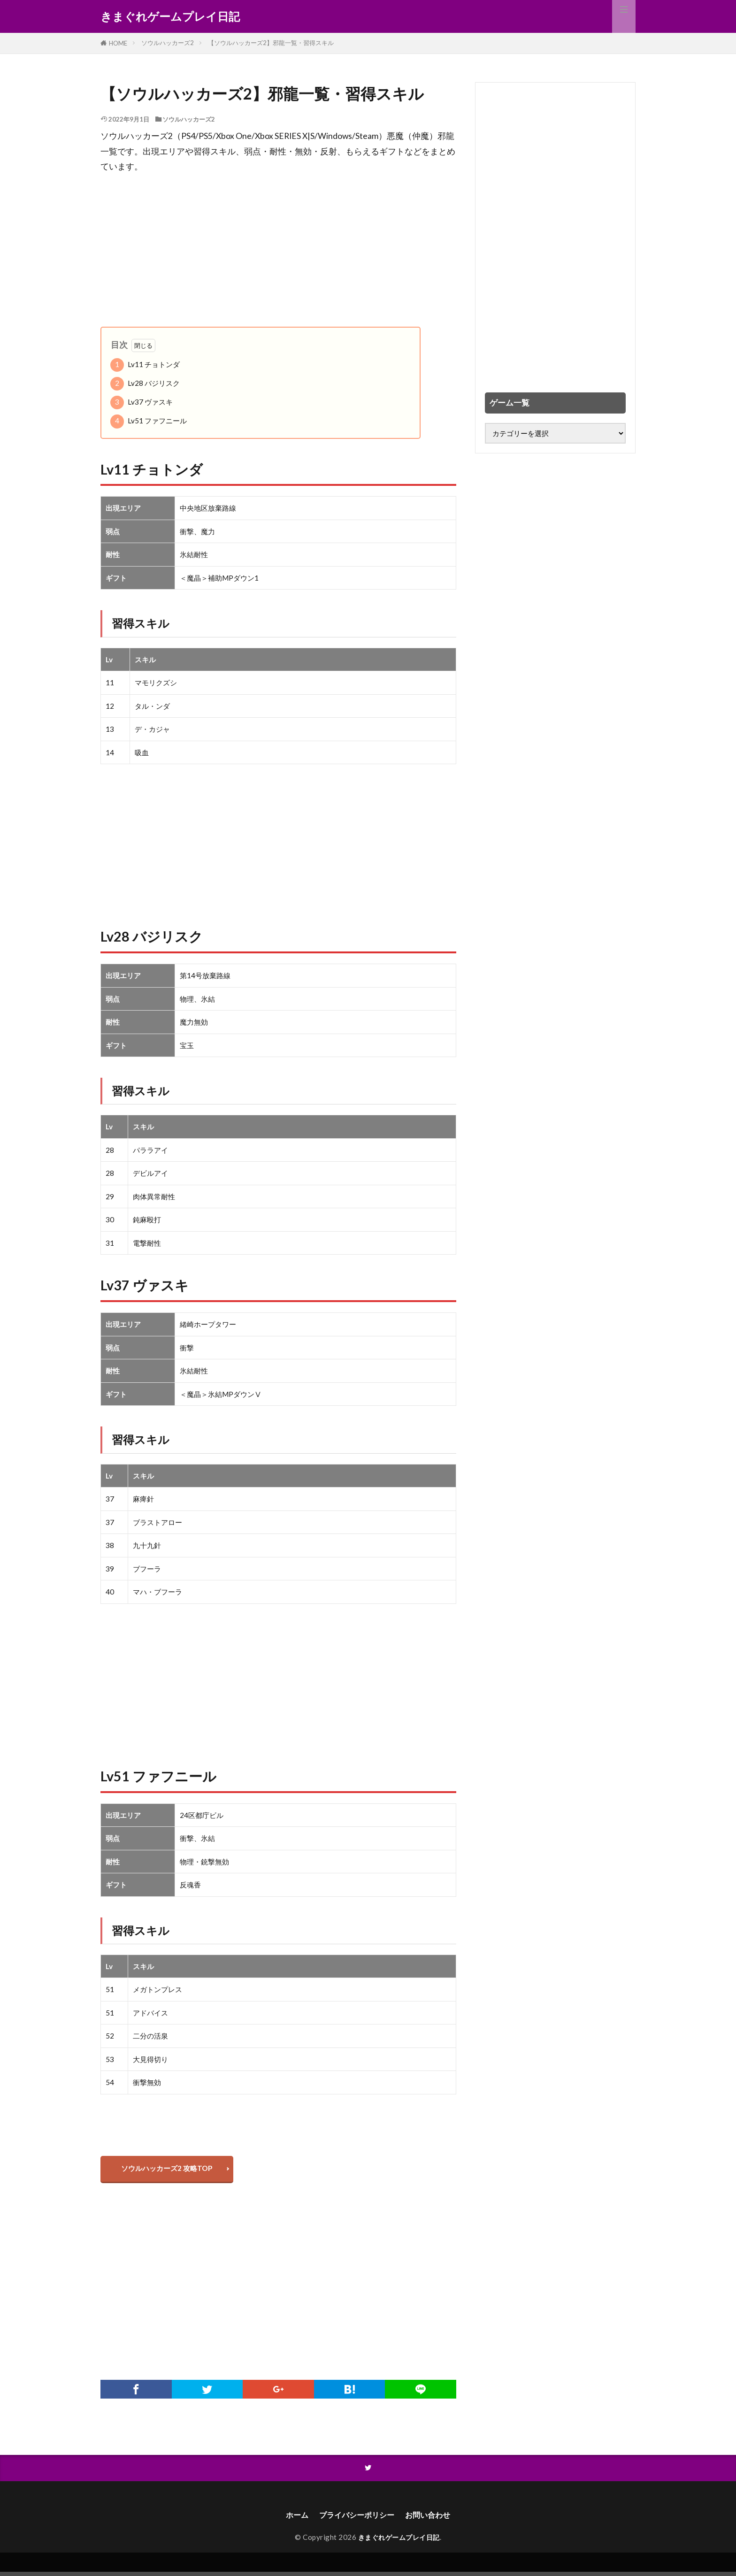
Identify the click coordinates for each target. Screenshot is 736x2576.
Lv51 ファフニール (148, 421)
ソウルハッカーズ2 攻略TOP (169, 2169)
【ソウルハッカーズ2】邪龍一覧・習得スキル (271, 42)
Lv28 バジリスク (145, 384)
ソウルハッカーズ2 (167, 42)
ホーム (289, 2518)
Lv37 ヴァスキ (141, 402)
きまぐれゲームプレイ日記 (170, 16)
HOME (118, 43)
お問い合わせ (433, 2518)
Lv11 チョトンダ (145, 365)
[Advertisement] (278, 250)
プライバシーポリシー (355, 2518)
